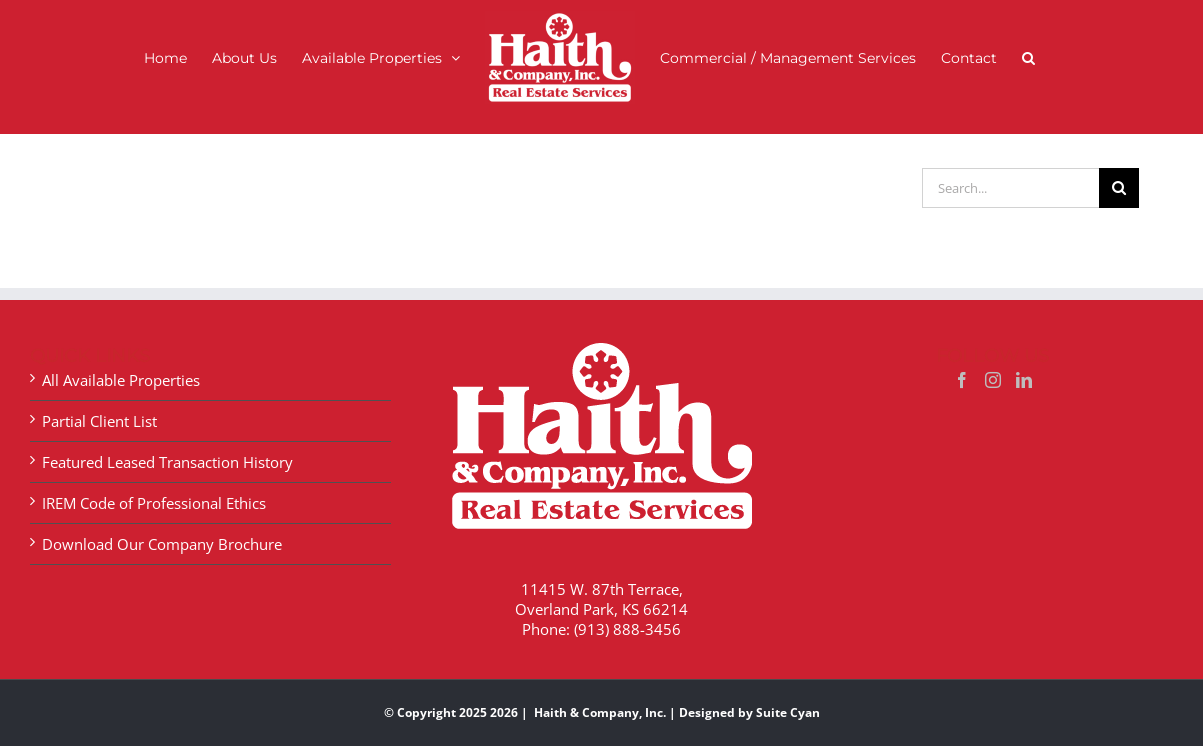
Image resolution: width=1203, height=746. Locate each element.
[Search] (1119, 168)
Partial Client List (99, 401)
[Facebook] (962, 360)
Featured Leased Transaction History (167, 442)
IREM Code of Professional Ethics (154, 483)
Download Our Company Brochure (162, 524)
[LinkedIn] (1024, 360)
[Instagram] (993, 360)
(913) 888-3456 (627, 609)
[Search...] (1010, 168)
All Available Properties (121, 360)
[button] (1028, 57)
